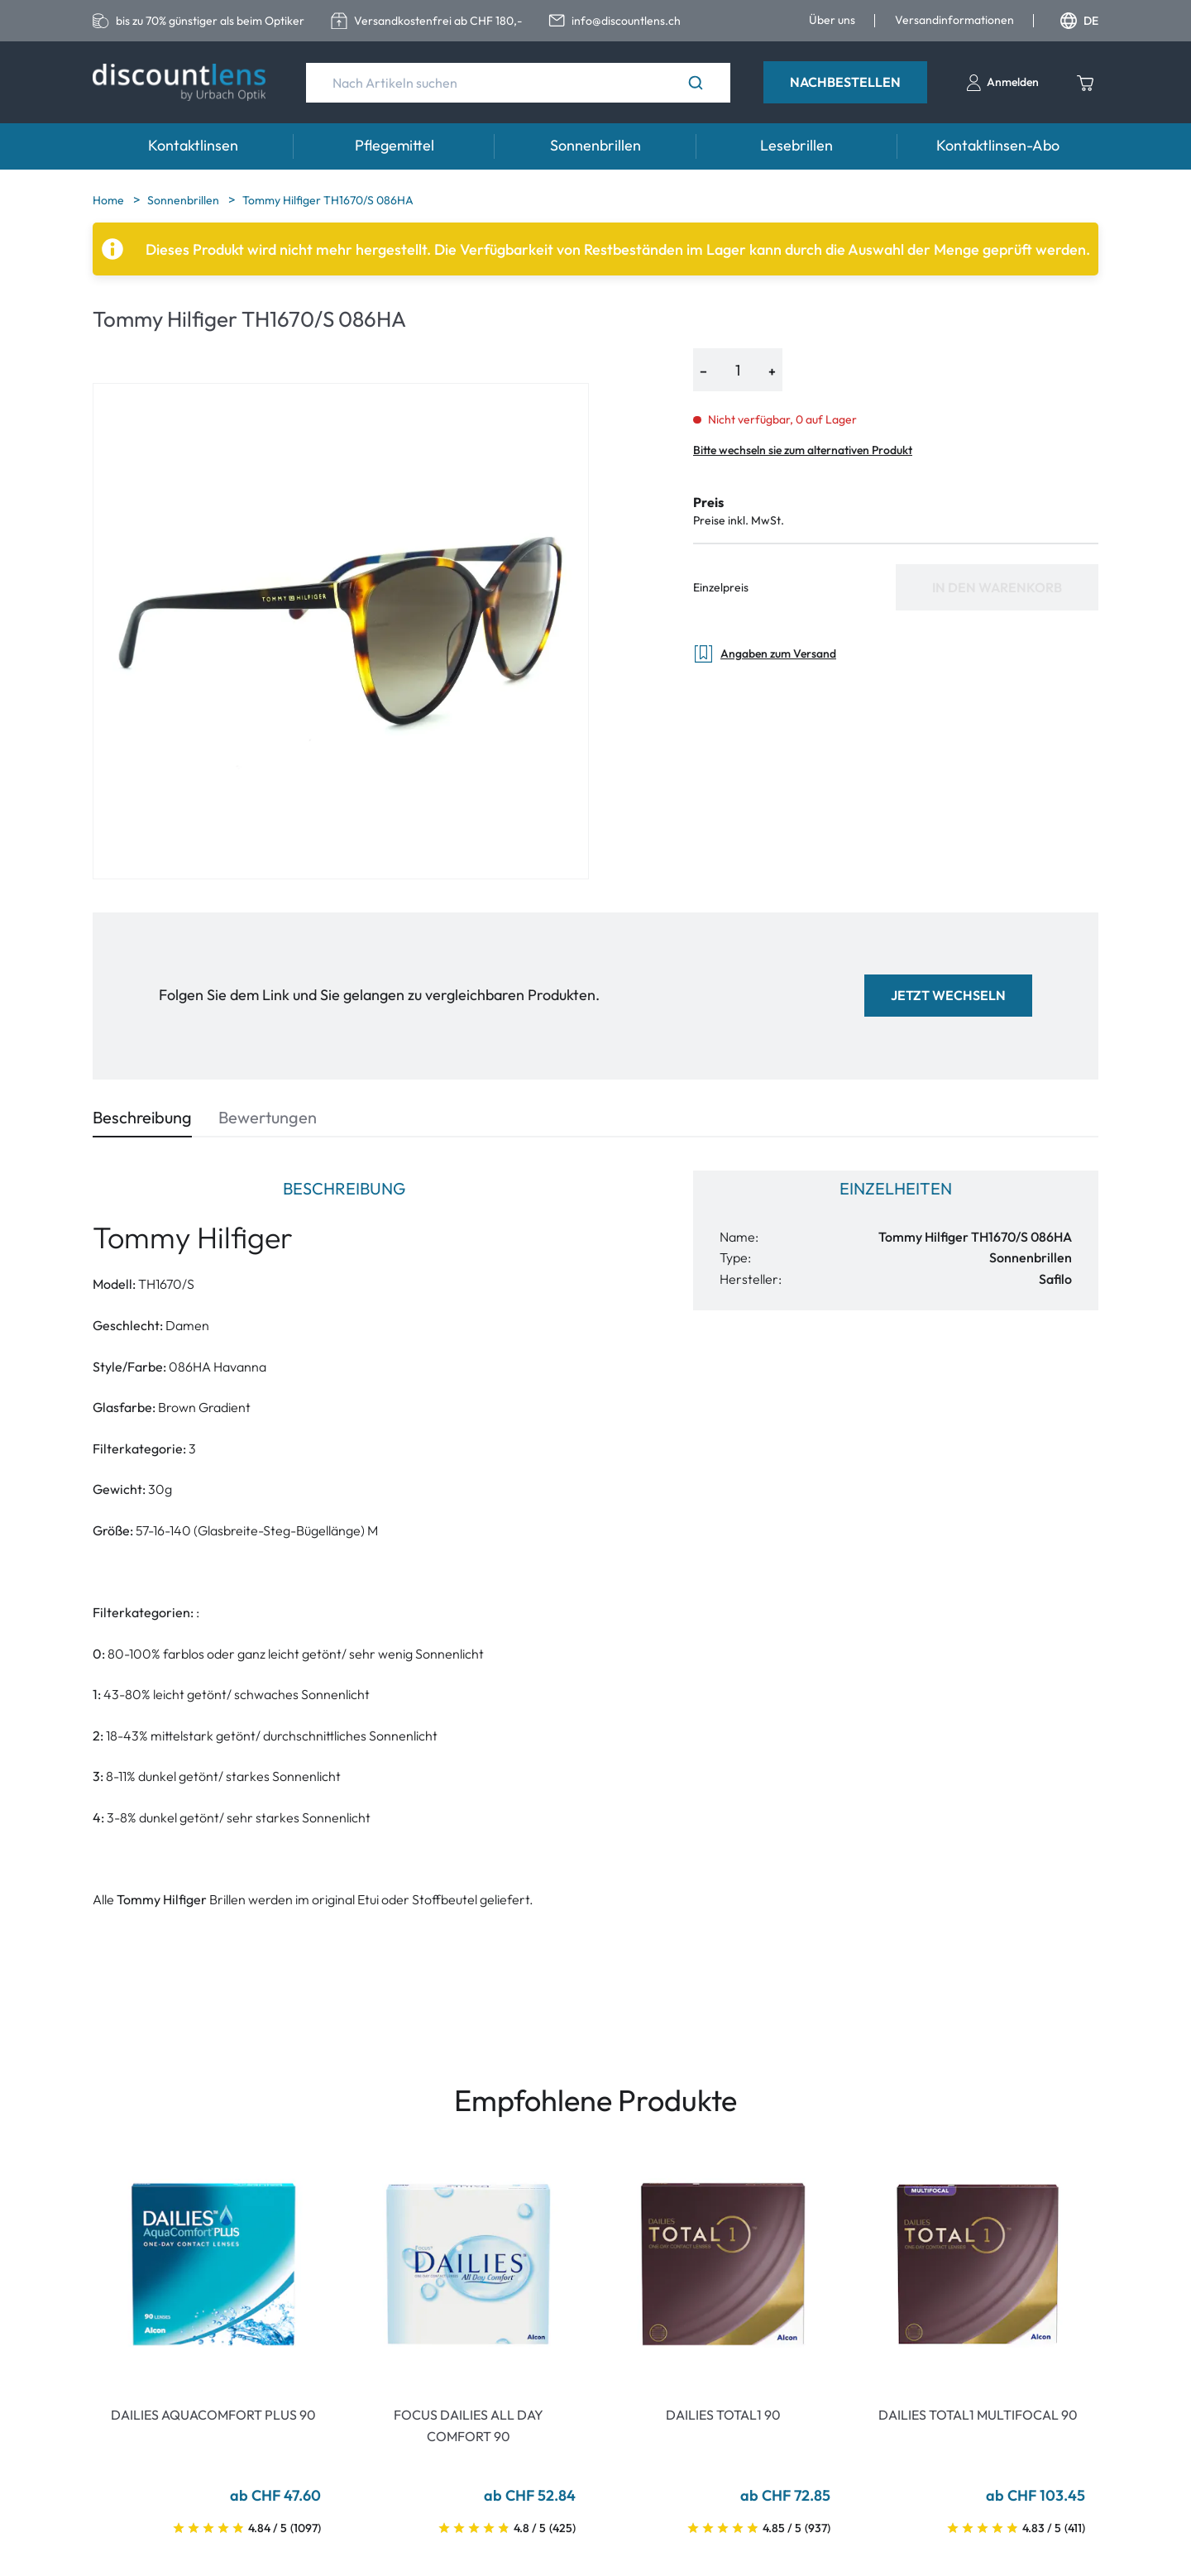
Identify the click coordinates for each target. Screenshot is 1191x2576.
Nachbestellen (845, 82)
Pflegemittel (394, 145)
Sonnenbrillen (595, 145)
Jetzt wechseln (948, 995)
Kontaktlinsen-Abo (997, 145)
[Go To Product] (213, 2264)
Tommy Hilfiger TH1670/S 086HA (328, 200)
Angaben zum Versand (764, 654)
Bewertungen (267, 1117)
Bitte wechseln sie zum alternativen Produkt (802, 450)
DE (1079, 20)
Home (110, 200)
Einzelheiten (895, 1188)
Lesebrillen (796, 145)
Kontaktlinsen (193, 145)
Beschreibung (142, 1117)
